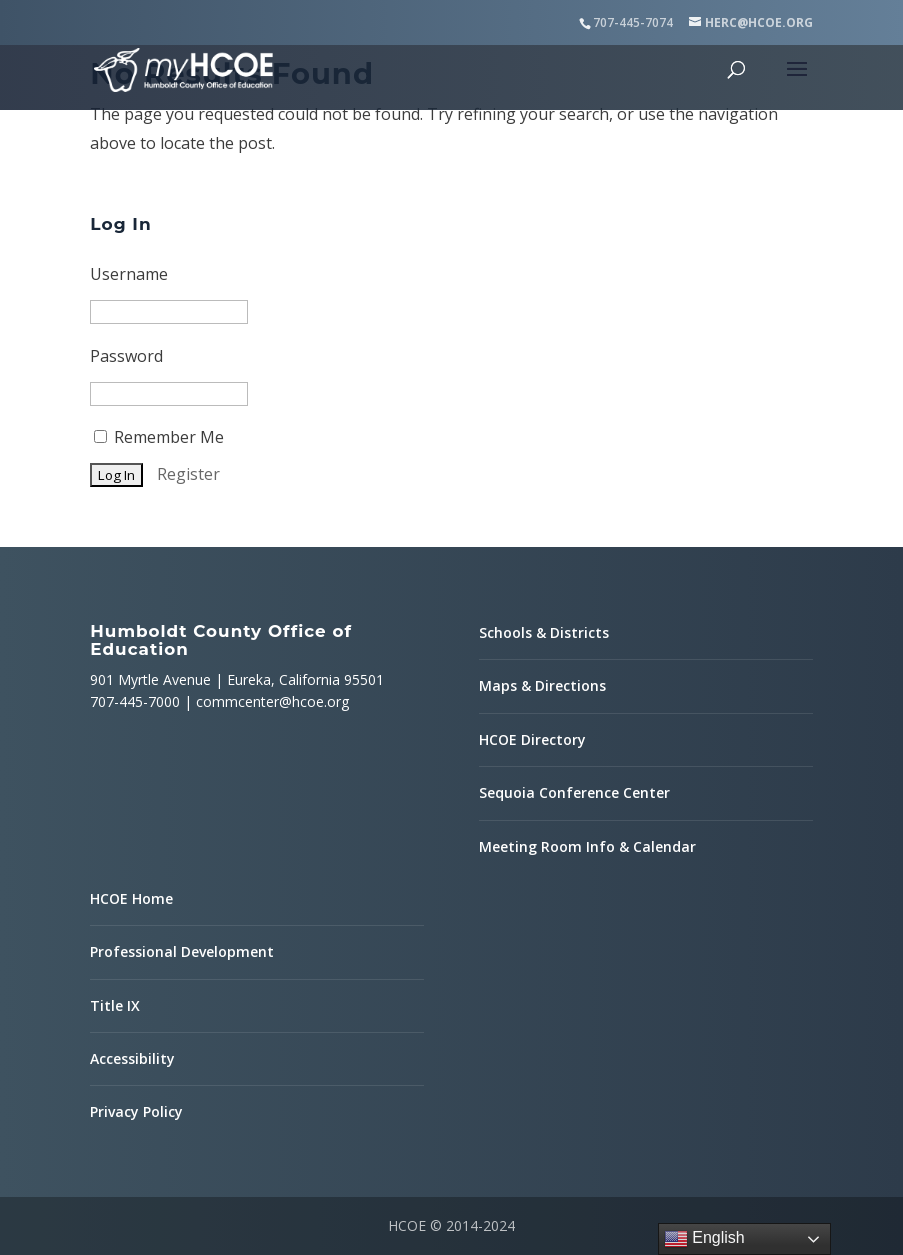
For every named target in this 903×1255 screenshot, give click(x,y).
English (704, 1239)
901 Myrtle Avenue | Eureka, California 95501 (237, 679)
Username (129, 274)
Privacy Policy (136, 1111)
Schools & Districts (544, 632)
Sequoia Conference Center (574, 792)
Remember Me (159, 437)
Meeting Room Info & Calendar (587, 846)
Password (126, 356)
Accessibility (132, 1058)
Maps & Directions (542, 685)
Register (188, 474)
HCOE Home (131, 898)
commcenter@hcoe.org (272, 701)
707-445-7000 (135, 701)
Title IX (115, 1005)
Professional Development (182, 951)
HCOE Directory (532, 739)
